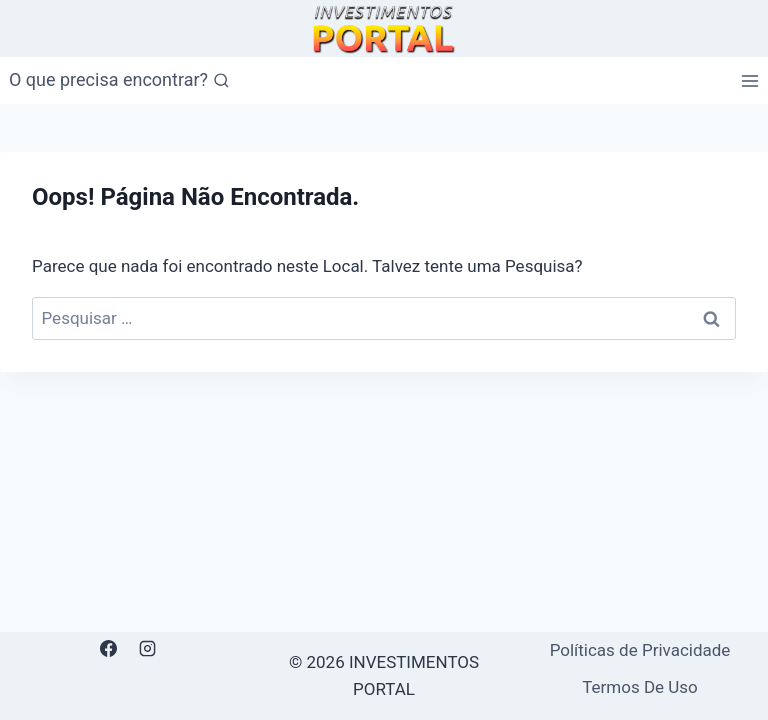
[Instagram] (148, 649)
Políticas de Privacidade (640, 650)
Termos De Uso (640, 687)
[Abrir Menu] (749, 80)
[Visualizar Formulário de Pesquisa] (119, 80)
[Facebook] (108, 649)
